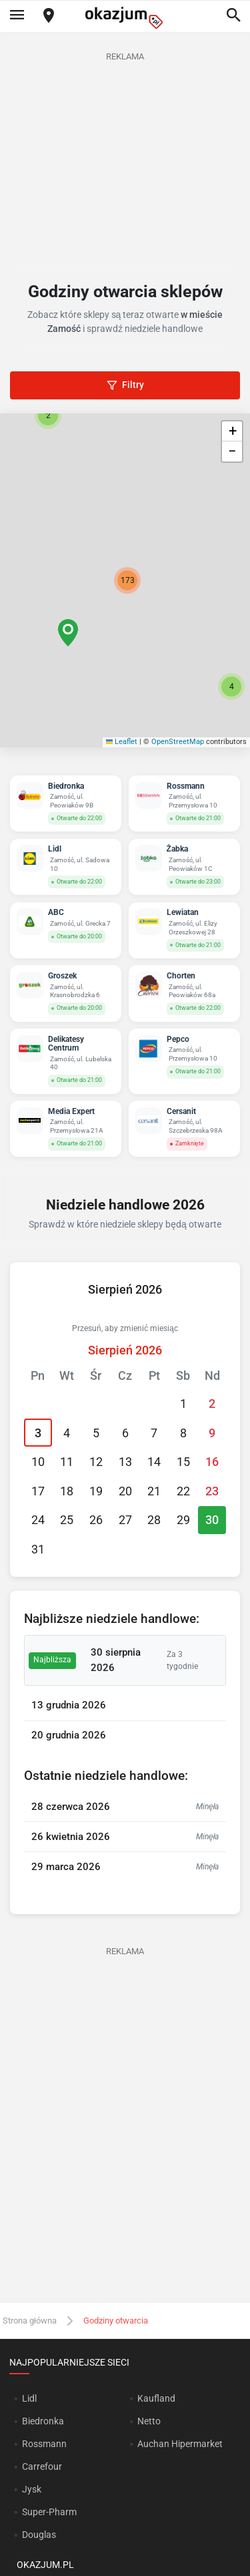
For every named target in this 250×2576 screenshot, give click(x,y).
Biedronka (43, 2421)
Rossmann (44, 2443)
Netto (149, 2421)
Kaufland (156, 2398)
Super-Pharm (49, 2512)
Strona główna (30, 2321)
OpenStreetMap (177, 741)
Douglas (39, 2534)
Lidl (29, 2398)
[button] (68, 633)
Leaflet (122, 741)
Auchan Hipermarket (180, 2443)
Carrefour (42, 2466)
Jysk (31, 2489)
